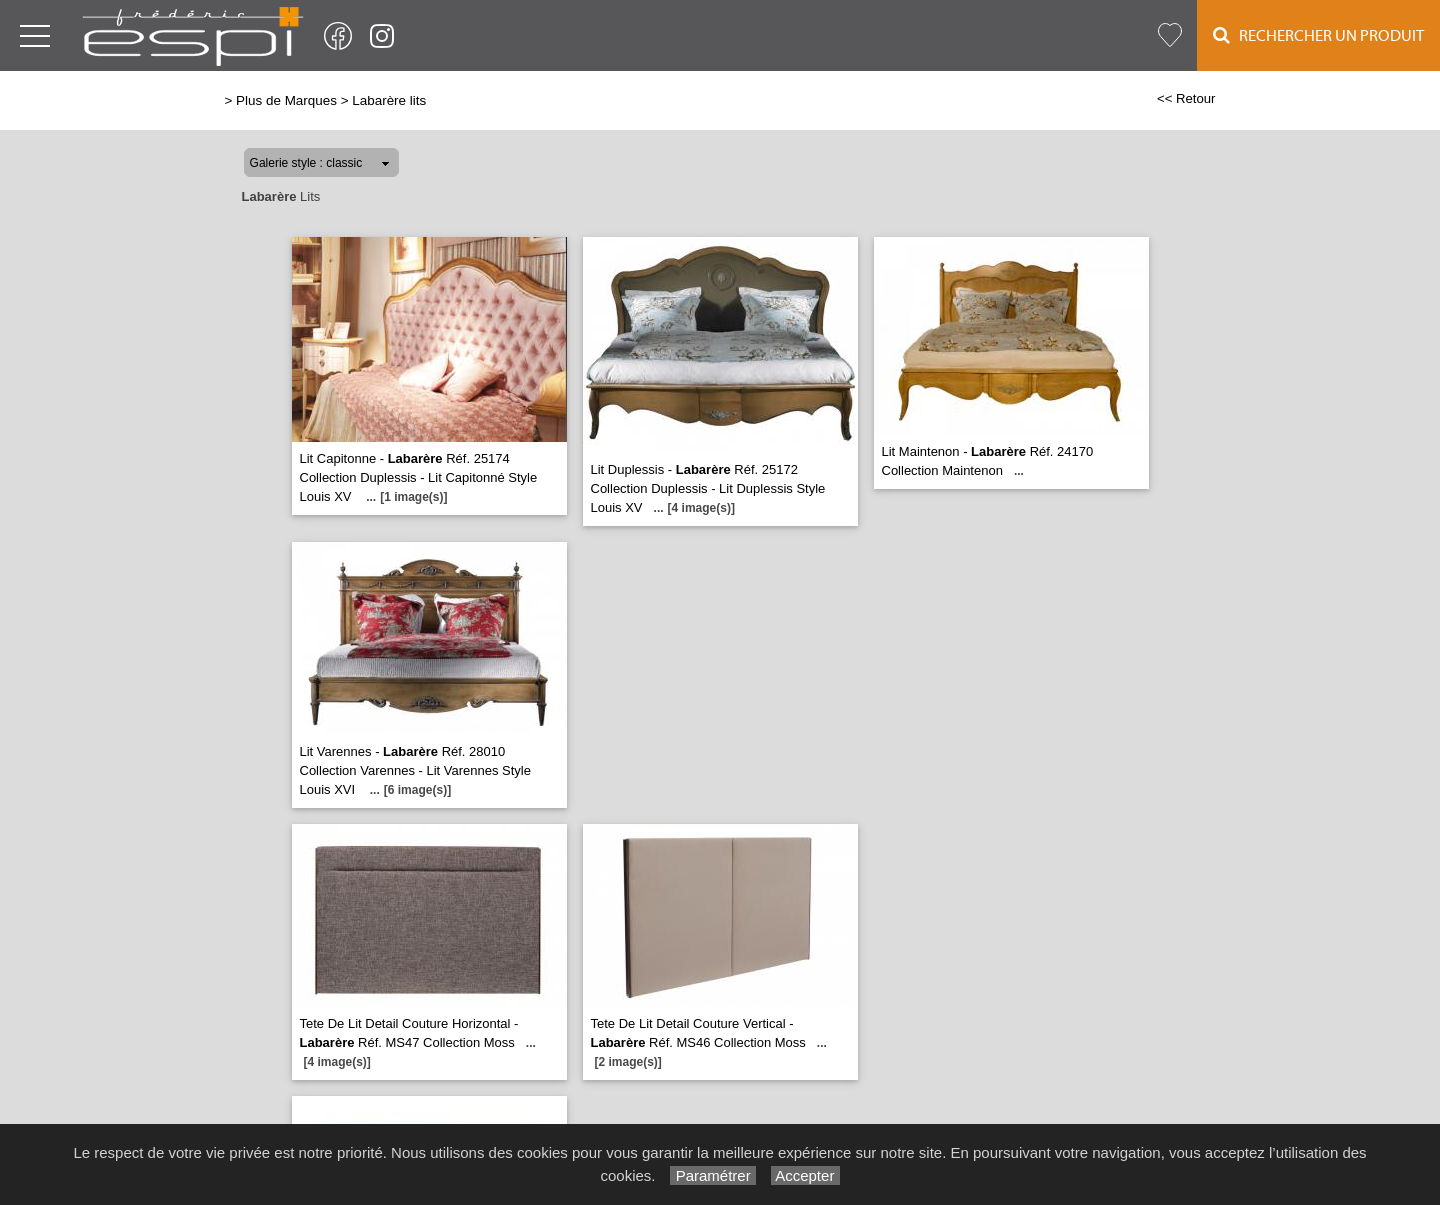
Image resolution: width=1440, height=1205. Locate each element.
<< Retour (1186, 98)
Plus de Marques (286, 100)
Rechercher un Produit (1318, 35)
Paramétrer (712, 1175)
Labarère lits (389, 100)
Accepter (805, 1175)
